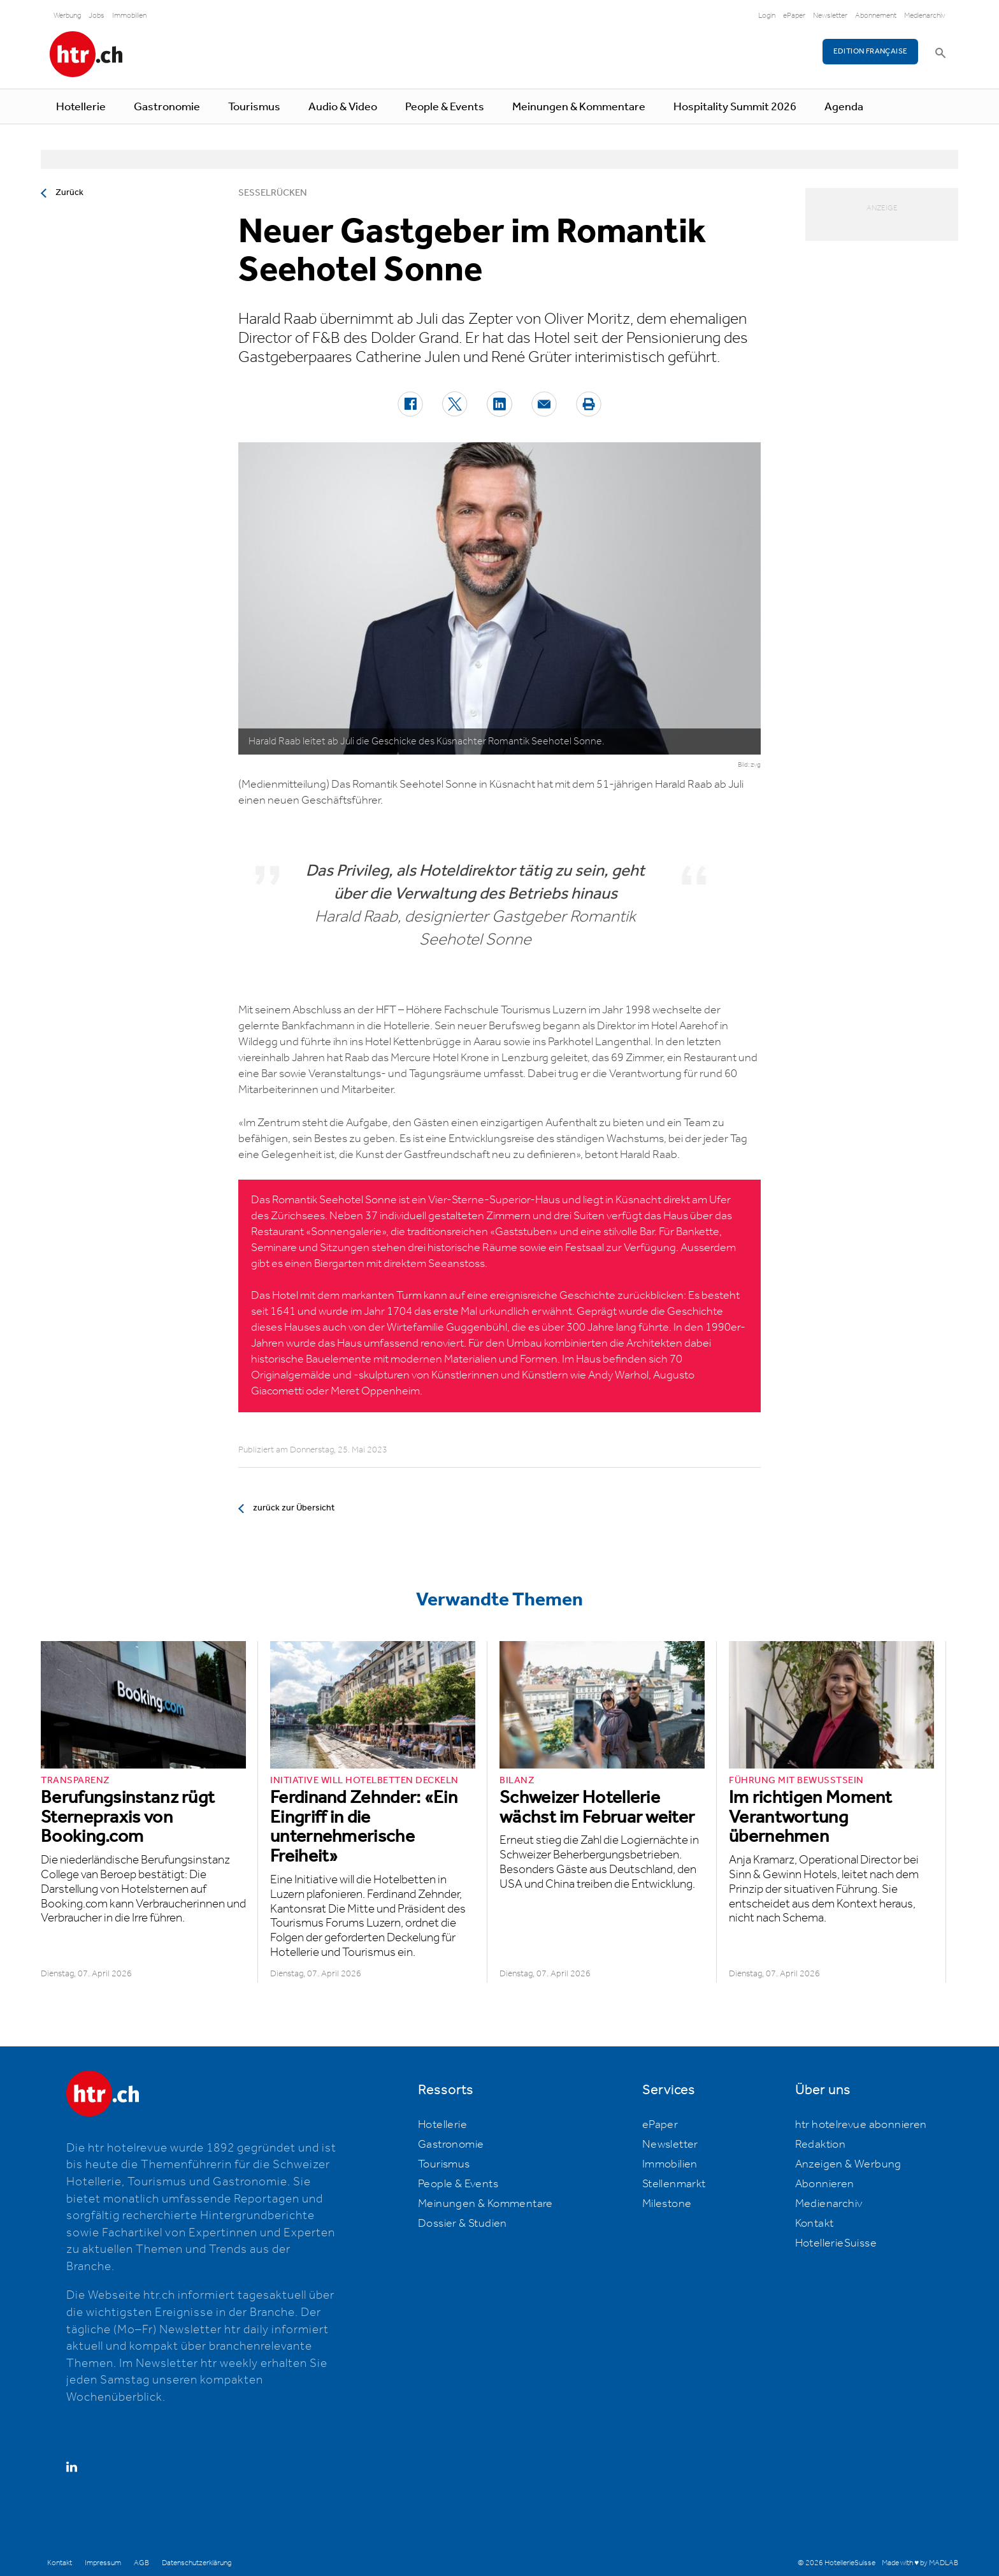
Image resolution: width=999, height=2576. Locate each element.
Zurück (69, 192)
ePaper (794, 16)
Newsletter (830, 16)
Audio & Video (342, 107)
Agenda (843, 107)
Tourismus (254, 107)
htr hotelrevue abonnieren (861, 2125)
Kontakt (814, 2223)
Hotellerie (81, 107)
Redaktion (820, 2144)
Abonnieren (824, 2184)
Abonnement (875, 16)
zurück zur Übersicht (293, 1507)
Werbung (67, 16)
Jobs (96, 16)
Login (766, 16)
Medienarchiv (924, 16)
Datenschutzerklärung (196, 2563)
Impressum (103, 2563)
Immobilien (129, 16)
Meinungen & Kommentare (578, 107)
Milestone (667, 2204)
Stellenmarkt (674, 2184)
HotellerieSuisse (836, 2243)
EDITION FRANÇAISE (870, 51)
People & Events (444, 107)
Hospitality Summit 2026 (734, 107)
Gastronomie (167, 107)
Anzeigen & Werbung (848, 2164)
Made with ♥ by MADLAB (920, 2563)
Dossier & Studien (462, 2223)
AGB (141, 2563)
